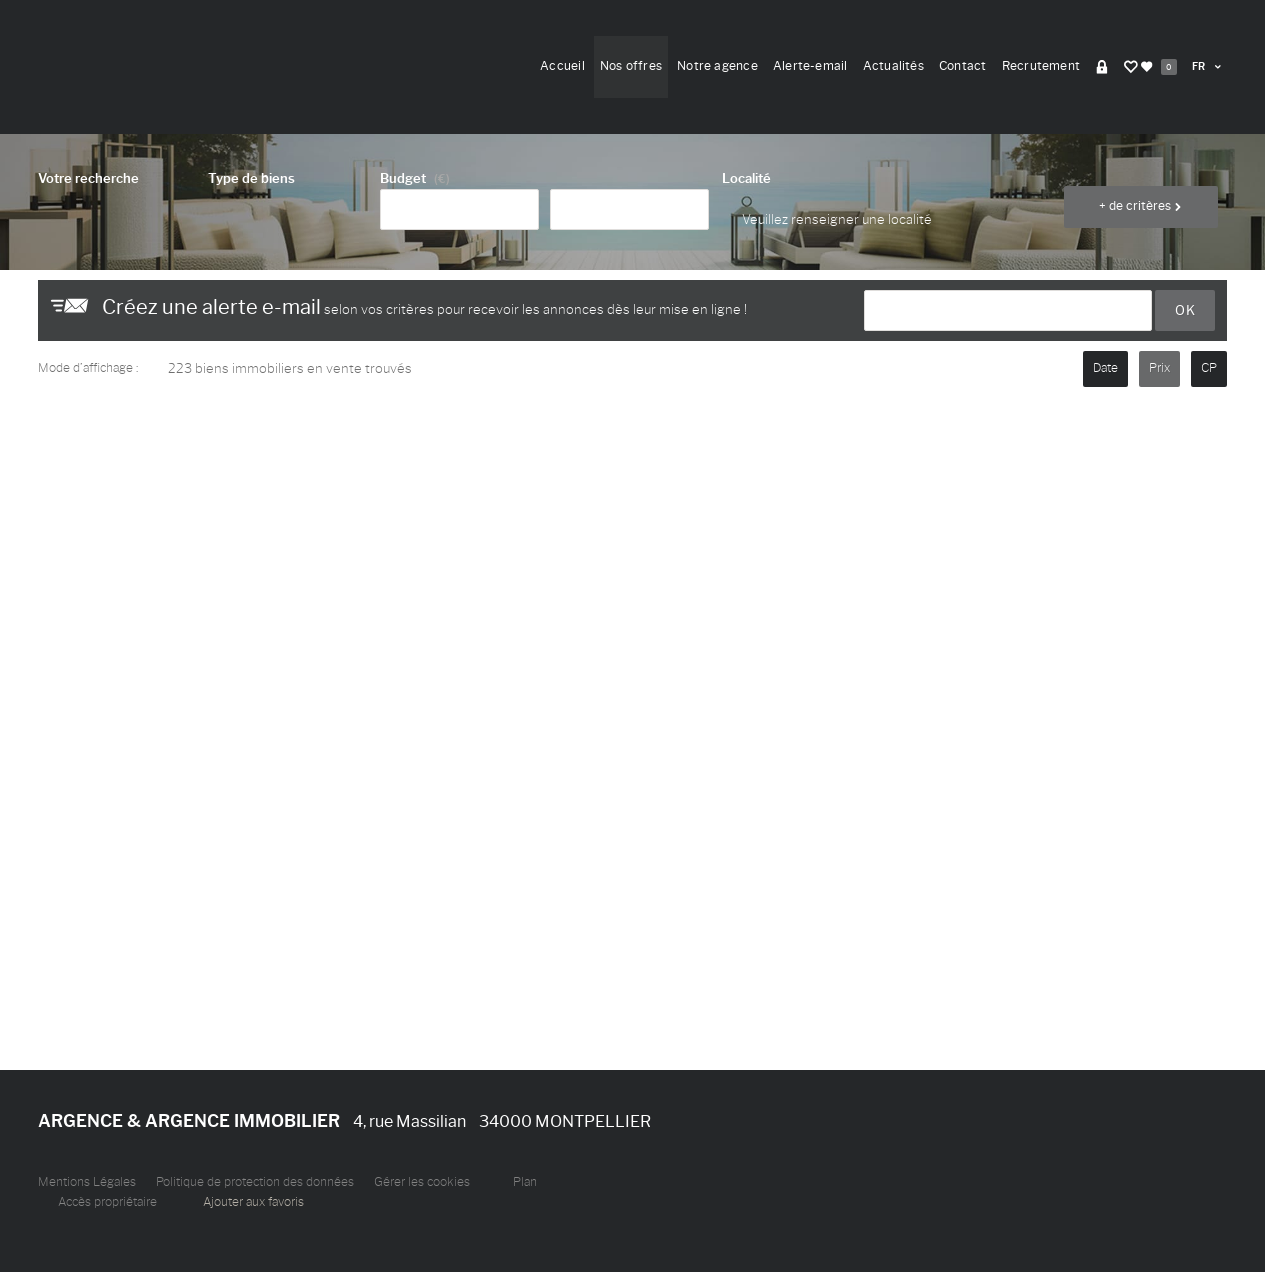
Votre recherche (88, 178)
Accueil (562, 66)
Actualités (893, 66)
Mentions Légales (87, 1182)
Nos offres (631, 66)
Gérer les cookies (422, 1182)
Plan (525, 1182)
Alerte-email (810, 66)
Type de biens (251, 178)
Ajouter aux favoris (253, 1202)
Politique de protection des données (255, 1182)
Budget (403, 178)
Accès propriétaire (107, 1202)
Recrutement (1041, 66)
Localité (746, 178)
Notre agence (717, 66)
